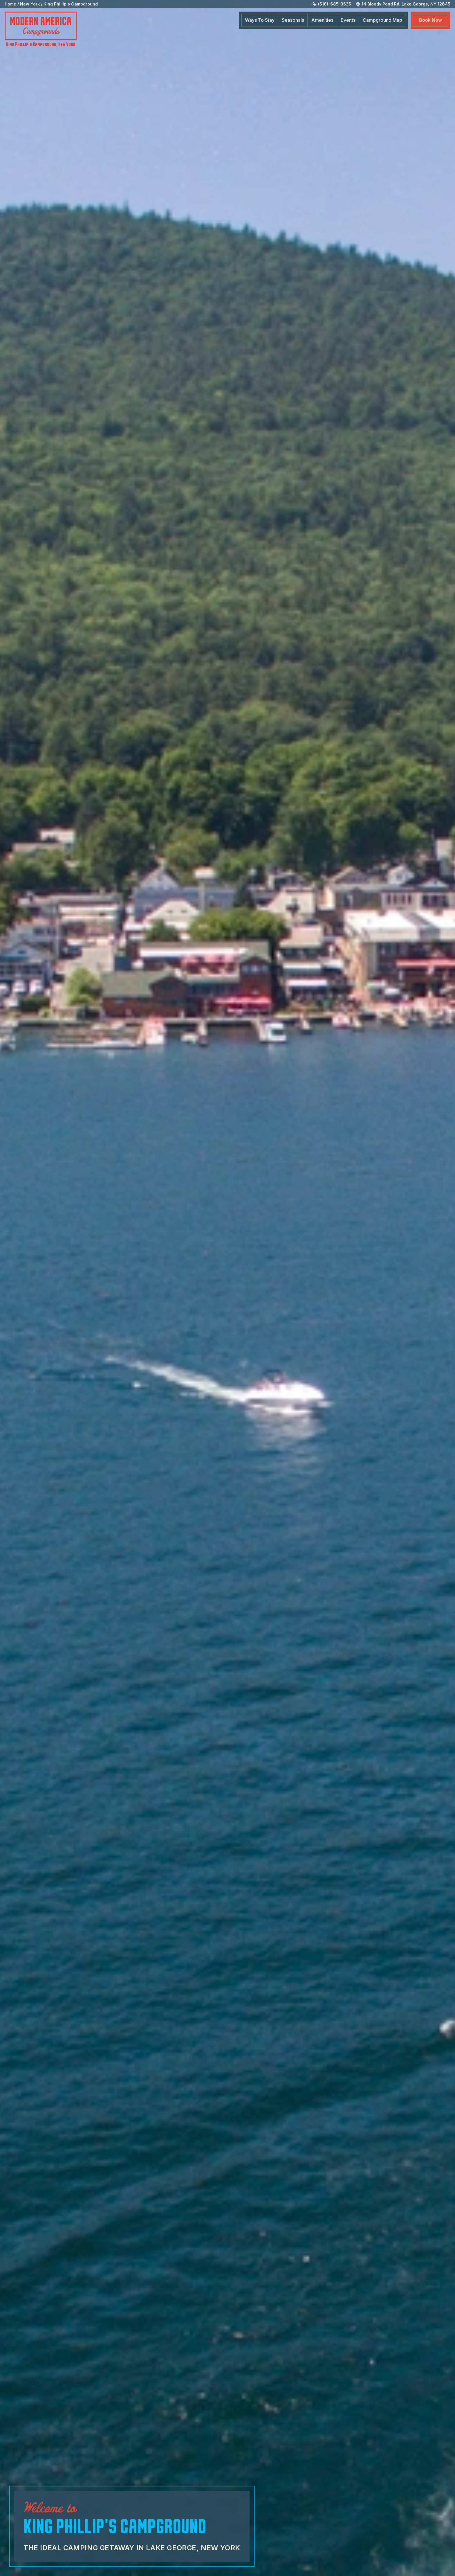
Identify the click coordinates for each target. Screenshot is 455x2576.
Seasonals (293, 20)
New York (30, 3)
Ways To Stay (260, 20)
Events (348, 20)
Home (10, 3)
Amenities (322, 20)
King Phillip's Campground (71, 3)
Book (430, 20)
